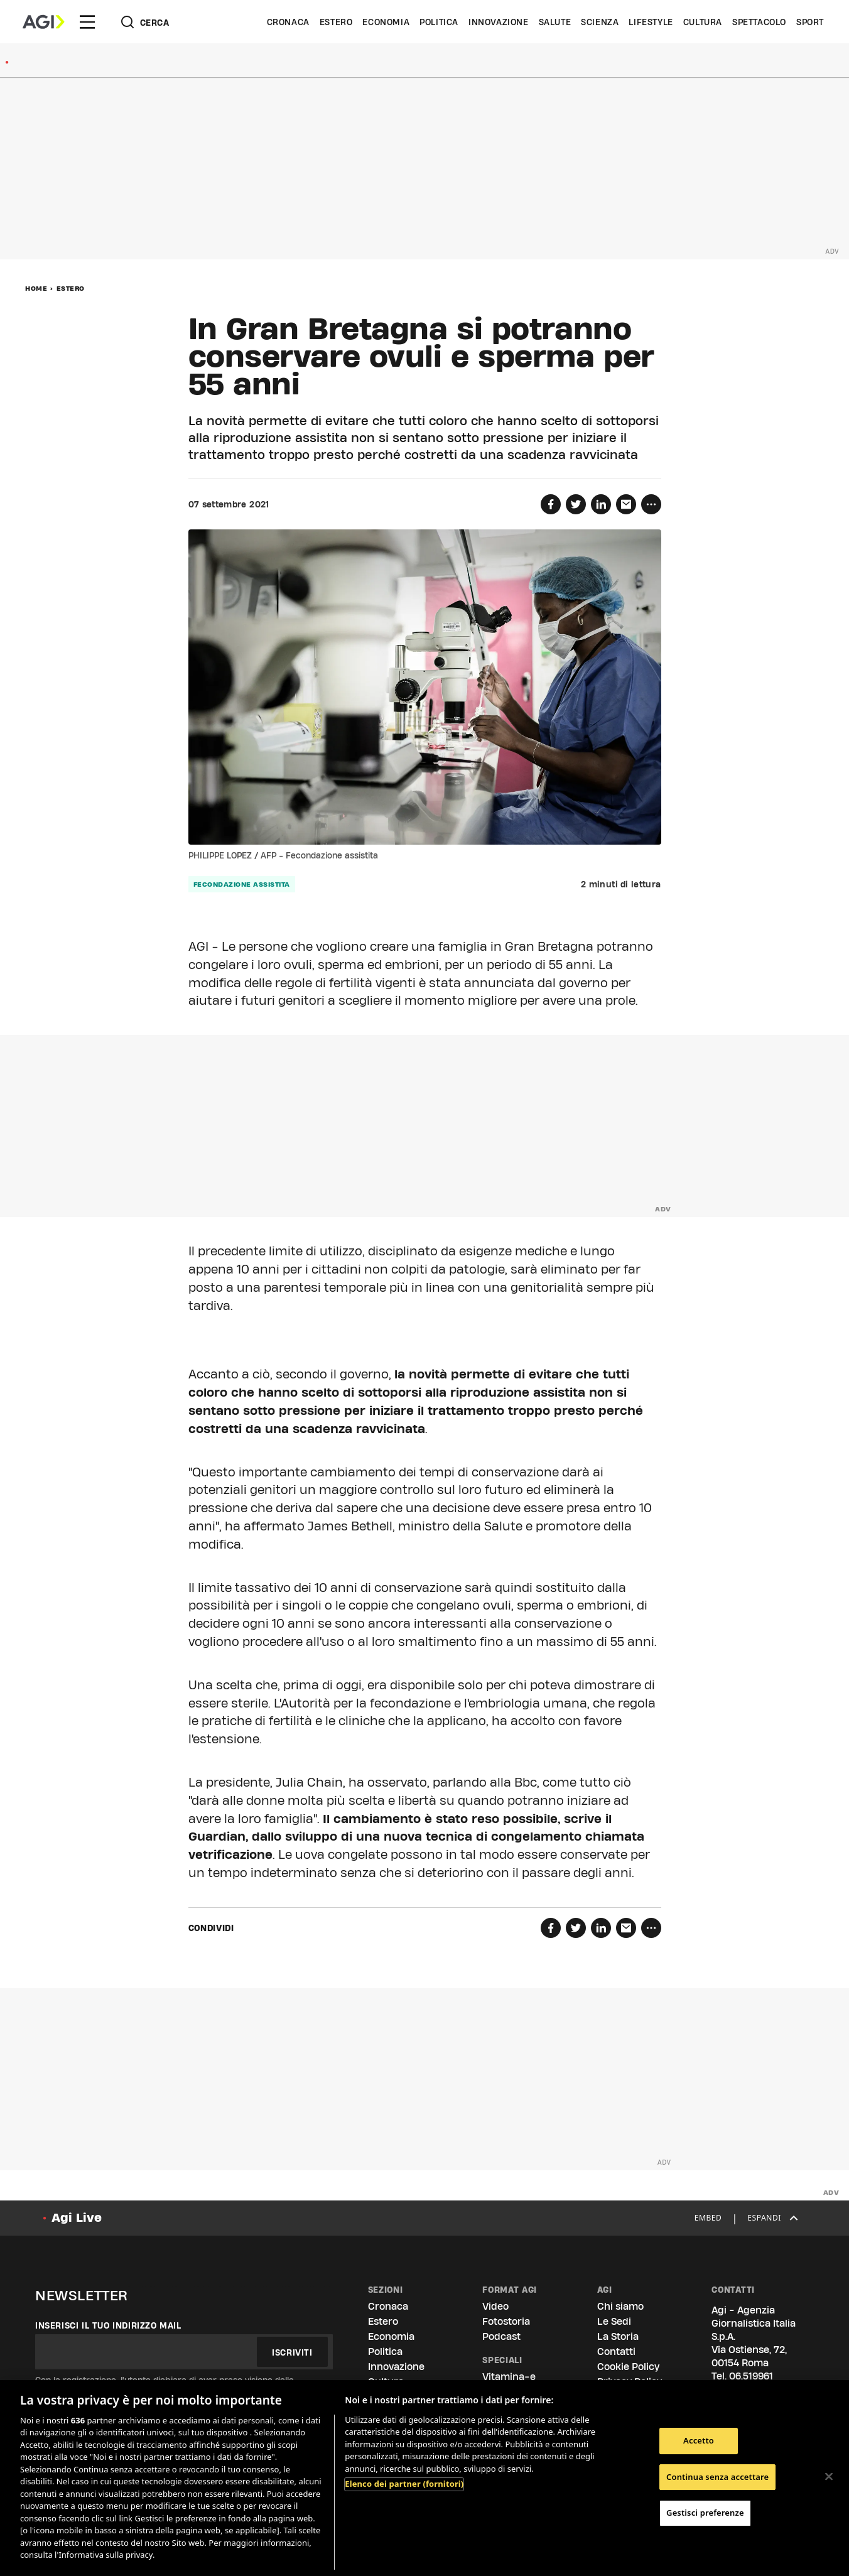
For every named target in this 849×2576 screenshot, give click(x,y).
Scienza (600, 22)
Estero (336, 22)
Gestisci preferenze (705, 2512)
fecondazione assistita (241, 884)
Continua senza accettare (717, 2476)
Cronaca (288, 22)
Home (36, 288)
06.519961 (751, 2376)
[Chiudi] (829, 2476)
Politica (438, 22)
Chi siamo (620, 2306)
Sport (810, 22)
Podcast (501, 2336)
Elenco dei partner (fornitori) (404, 2483)
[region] (424, 2478)
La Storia (618, 2336)
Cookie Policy (628, 2367)
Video (495, 2306)
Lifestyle (651, 22)
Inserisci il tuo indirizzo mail (108, 2325)
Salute (555, 22)
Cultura (702, 22)
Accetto (698, 2440)
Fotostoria (506, 2321)
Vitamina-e (509, 2377)
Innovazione (498, 22)
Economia (385, 22)
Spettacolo (759, 22)
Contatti (616, 2351)
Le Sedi (614, 2321)
